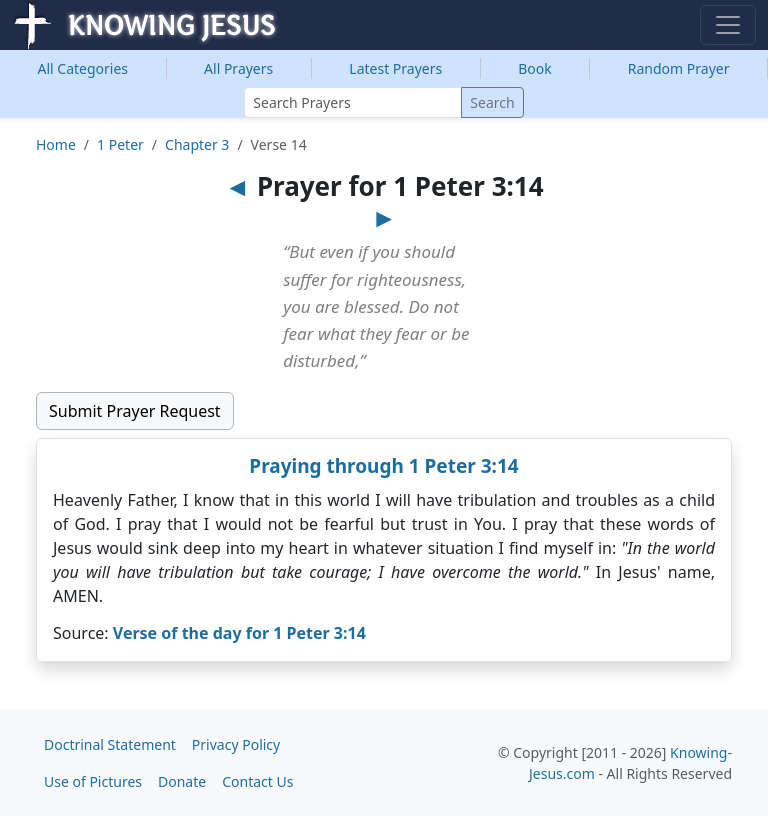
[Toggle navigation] (728, 25)
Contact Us (257, 781)
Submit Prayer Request (135, 411)
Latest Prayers (395, 68)
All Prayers (238, 68)
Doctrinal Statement (110, 744)
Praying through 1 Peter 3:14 (383, 466)
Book (535, 68)
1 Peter (120, 144)
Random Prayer (679, 68)
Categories (83, 68)
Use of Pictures (93, 781)
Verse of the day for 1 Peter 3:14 (239, 633)
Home (56, 144)
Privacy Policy (236, 744)
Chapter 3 (197, 144)
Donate (182, 781)
